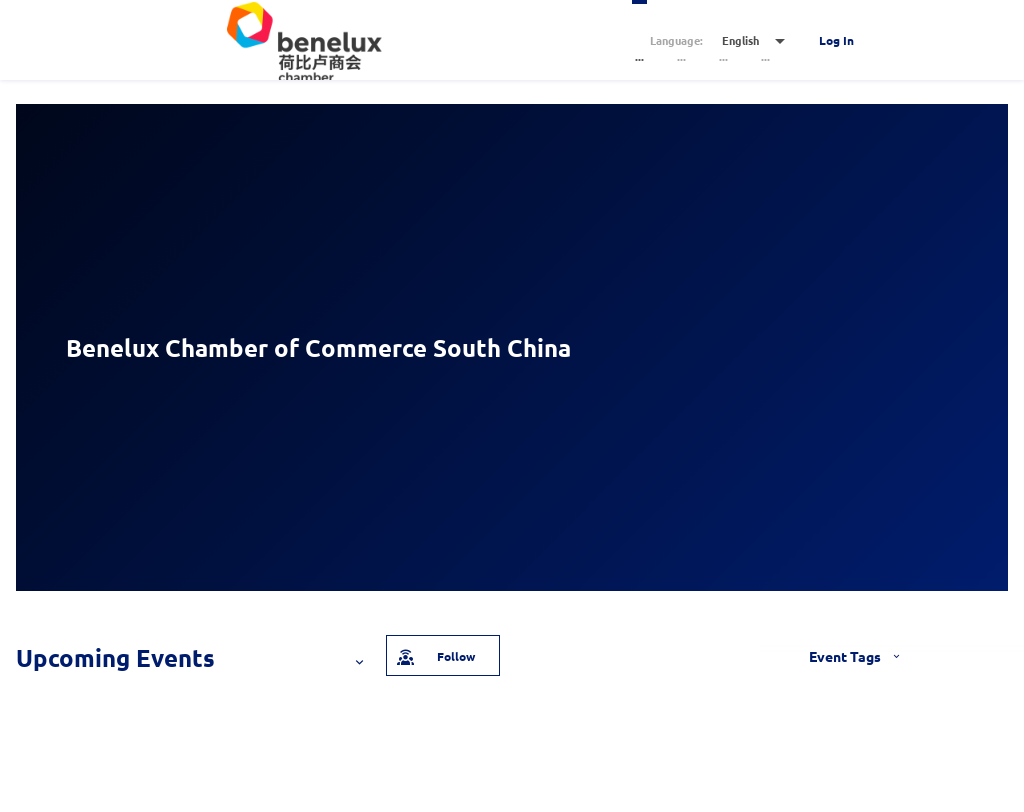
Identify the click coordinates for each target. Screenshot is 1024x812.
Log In (836, 40)
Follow (435, 655)
